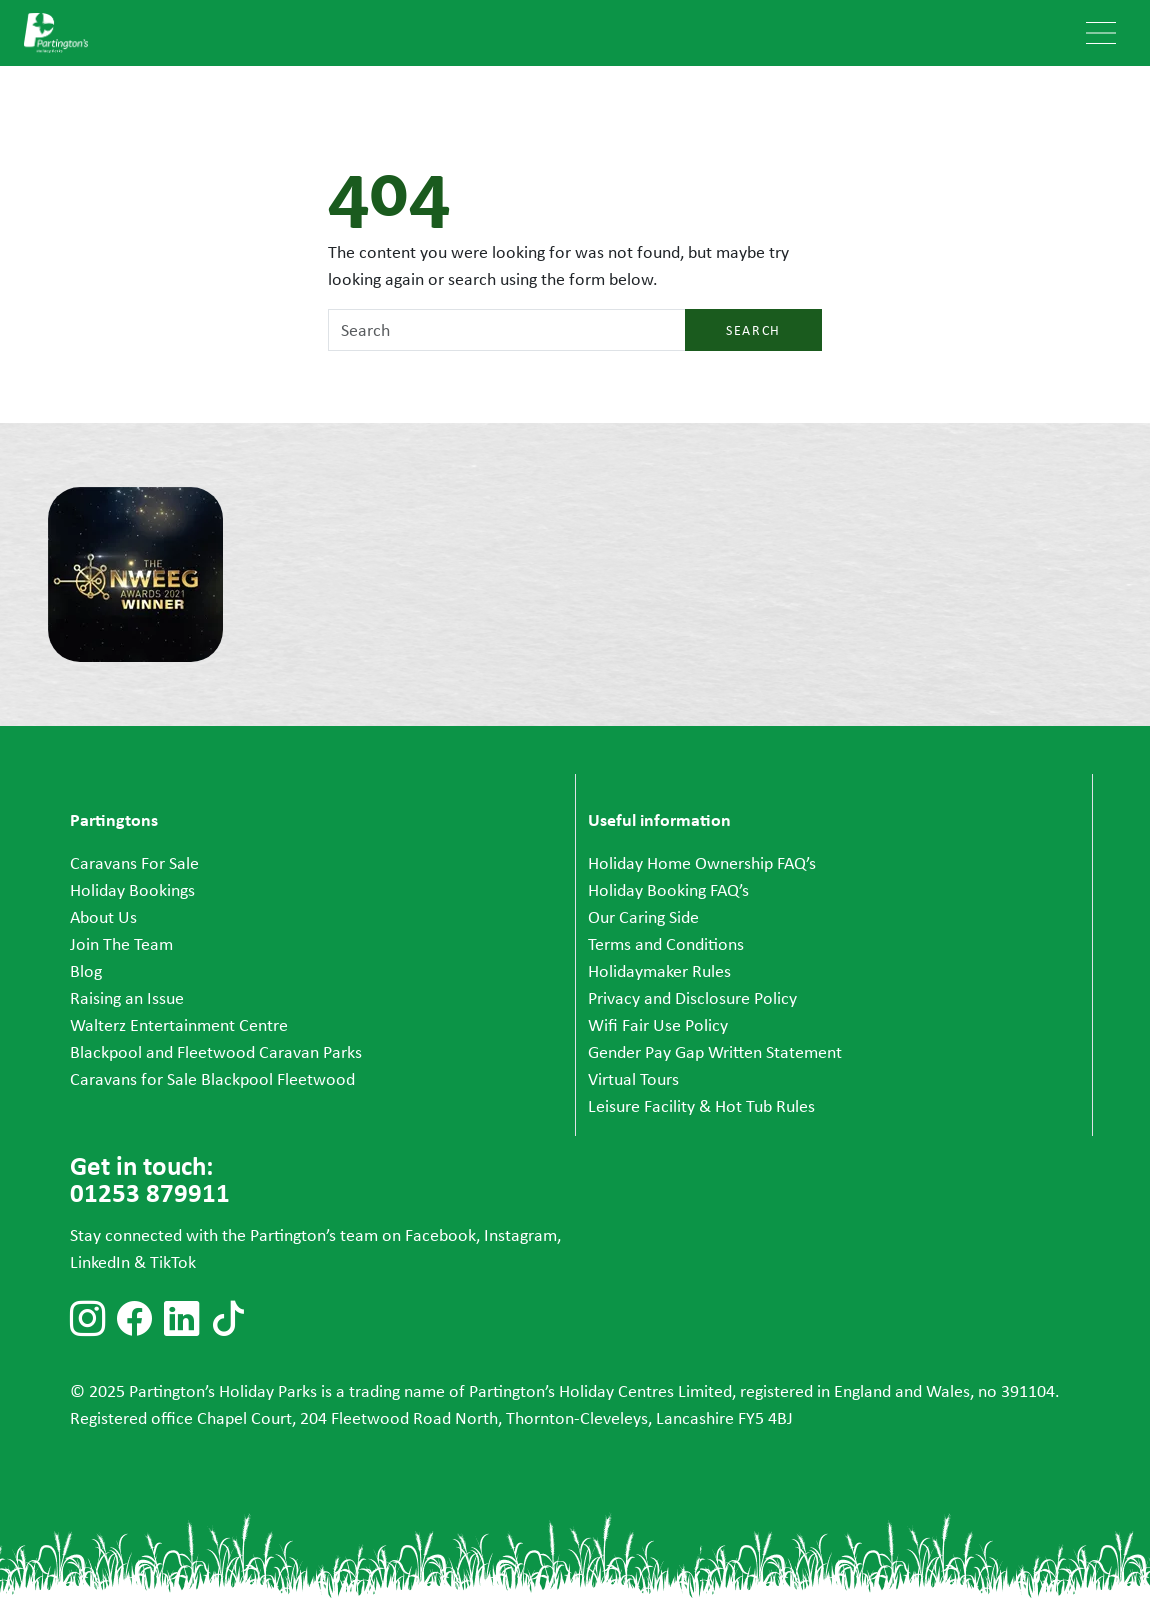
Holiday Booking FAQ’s (668, 890)
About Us (103, 917)
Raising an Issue (127, 998)
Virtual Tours (633, 1079)
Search (753, 330)
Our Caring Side (643, 917)
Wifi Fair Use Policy (658, 1025)
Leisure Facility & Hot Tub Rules (701, 1106)
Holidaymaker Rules (659, 971)
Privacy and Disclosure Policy (692, 998)
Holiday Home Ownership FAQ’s (702, 863)
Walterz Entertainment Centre (179, 1025)
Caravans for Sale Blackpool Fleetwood (212, 1079)
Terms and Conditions (666, 944)
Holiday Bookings (132, 890)
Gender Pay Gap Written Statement (715, 1052)
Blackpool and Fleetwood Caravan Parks (216, 1052)
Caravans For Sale (134, 863)
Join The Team (121, 944)
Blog (86, 971)
